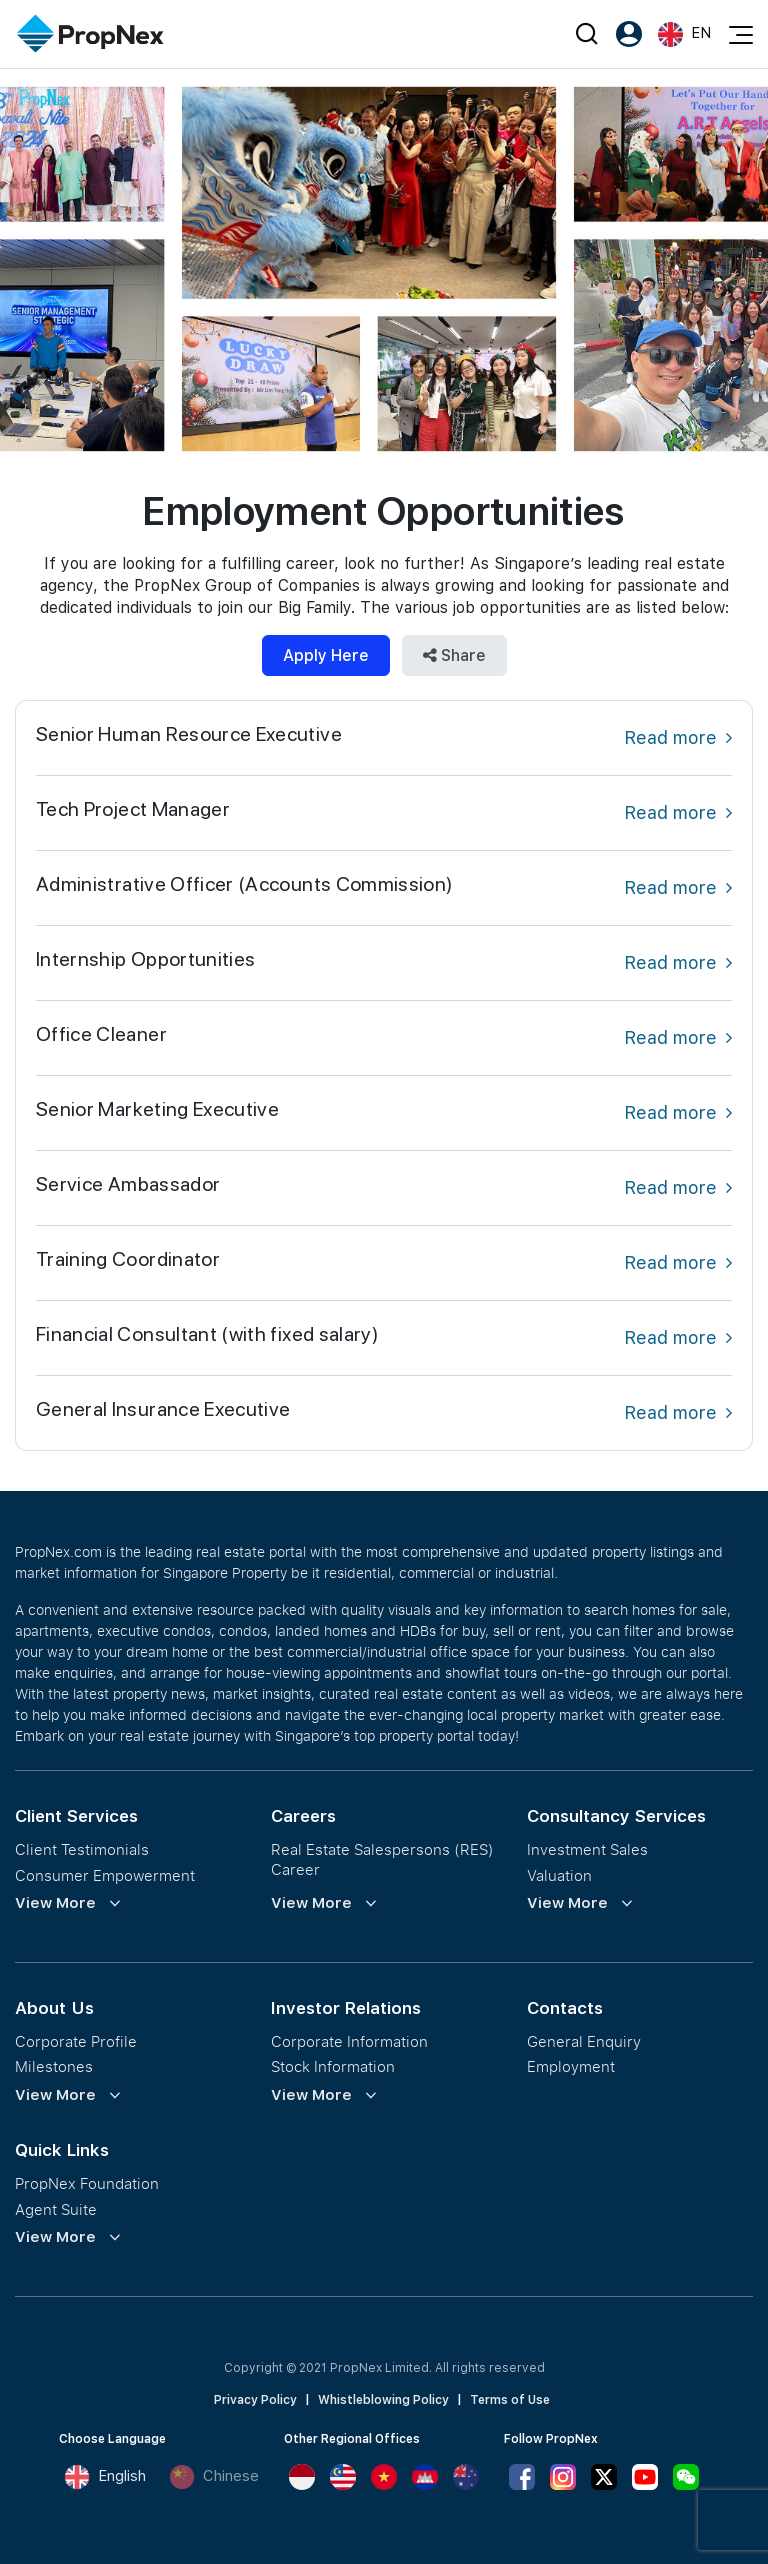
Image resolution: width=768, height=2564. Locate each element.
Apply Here (326, 655)
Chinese (214, 2477)
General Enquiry (584, 2041)
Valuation (559, 1875)
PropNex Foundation (87, 2183)
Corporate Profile (76, 2041)
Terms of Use (510, 2400)
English (105, 2477)
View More (55, 1903)
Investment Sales (587, 1849)
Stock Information (333, 2066)
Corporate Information (349, 2041)
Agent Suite (56, 2209)
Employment (571, 2066)
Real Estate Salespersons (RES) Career (382, 1859)
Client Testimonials (82, 1849)
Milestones (54, 2066)
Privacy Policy (255, 2400)
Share (454, 655)
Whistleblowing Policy (383, 2400)
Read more (678, 737)
